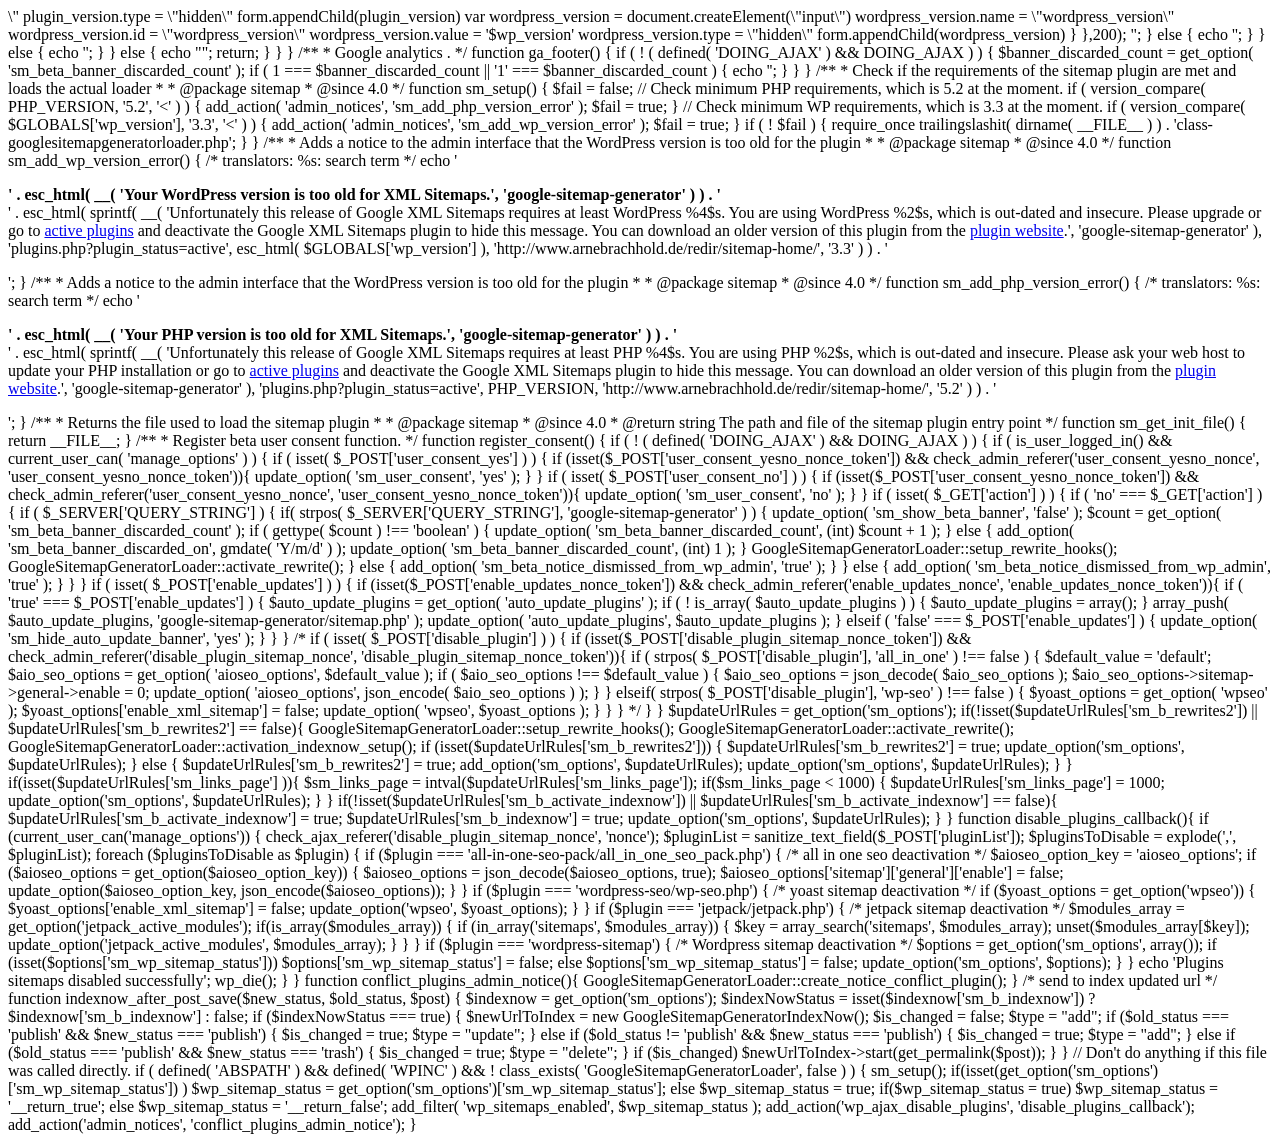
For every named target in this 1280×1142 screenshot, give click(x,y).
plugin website (1017, 230)
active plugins (88, 230)
